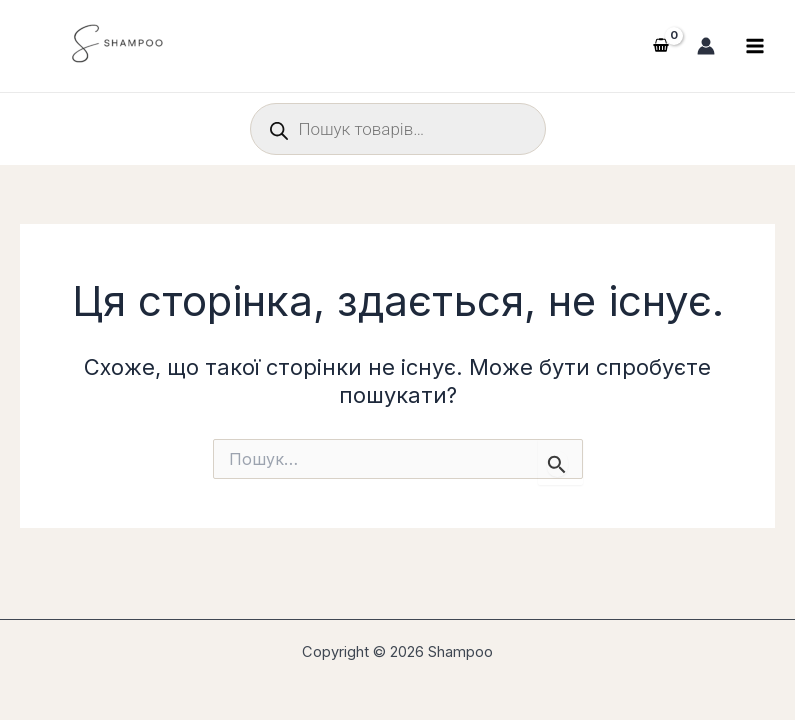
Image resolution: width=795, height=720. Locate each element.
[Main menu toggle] (755, 46)
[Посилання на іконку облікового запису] (706, 46)
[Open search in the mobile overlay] (398, 129)
